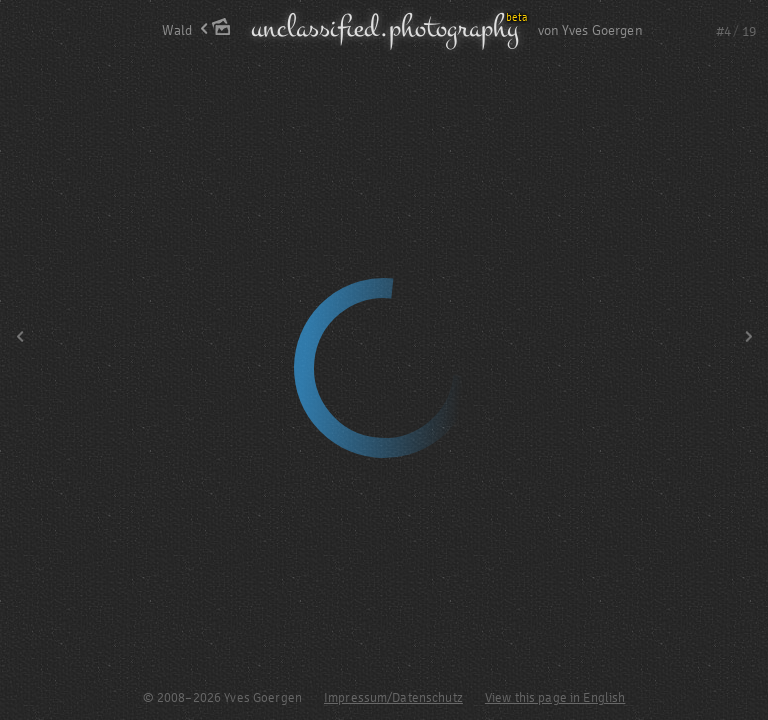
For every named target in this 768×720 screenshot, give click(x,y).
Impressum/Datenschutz (393, 698)
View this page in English (555, 698)
